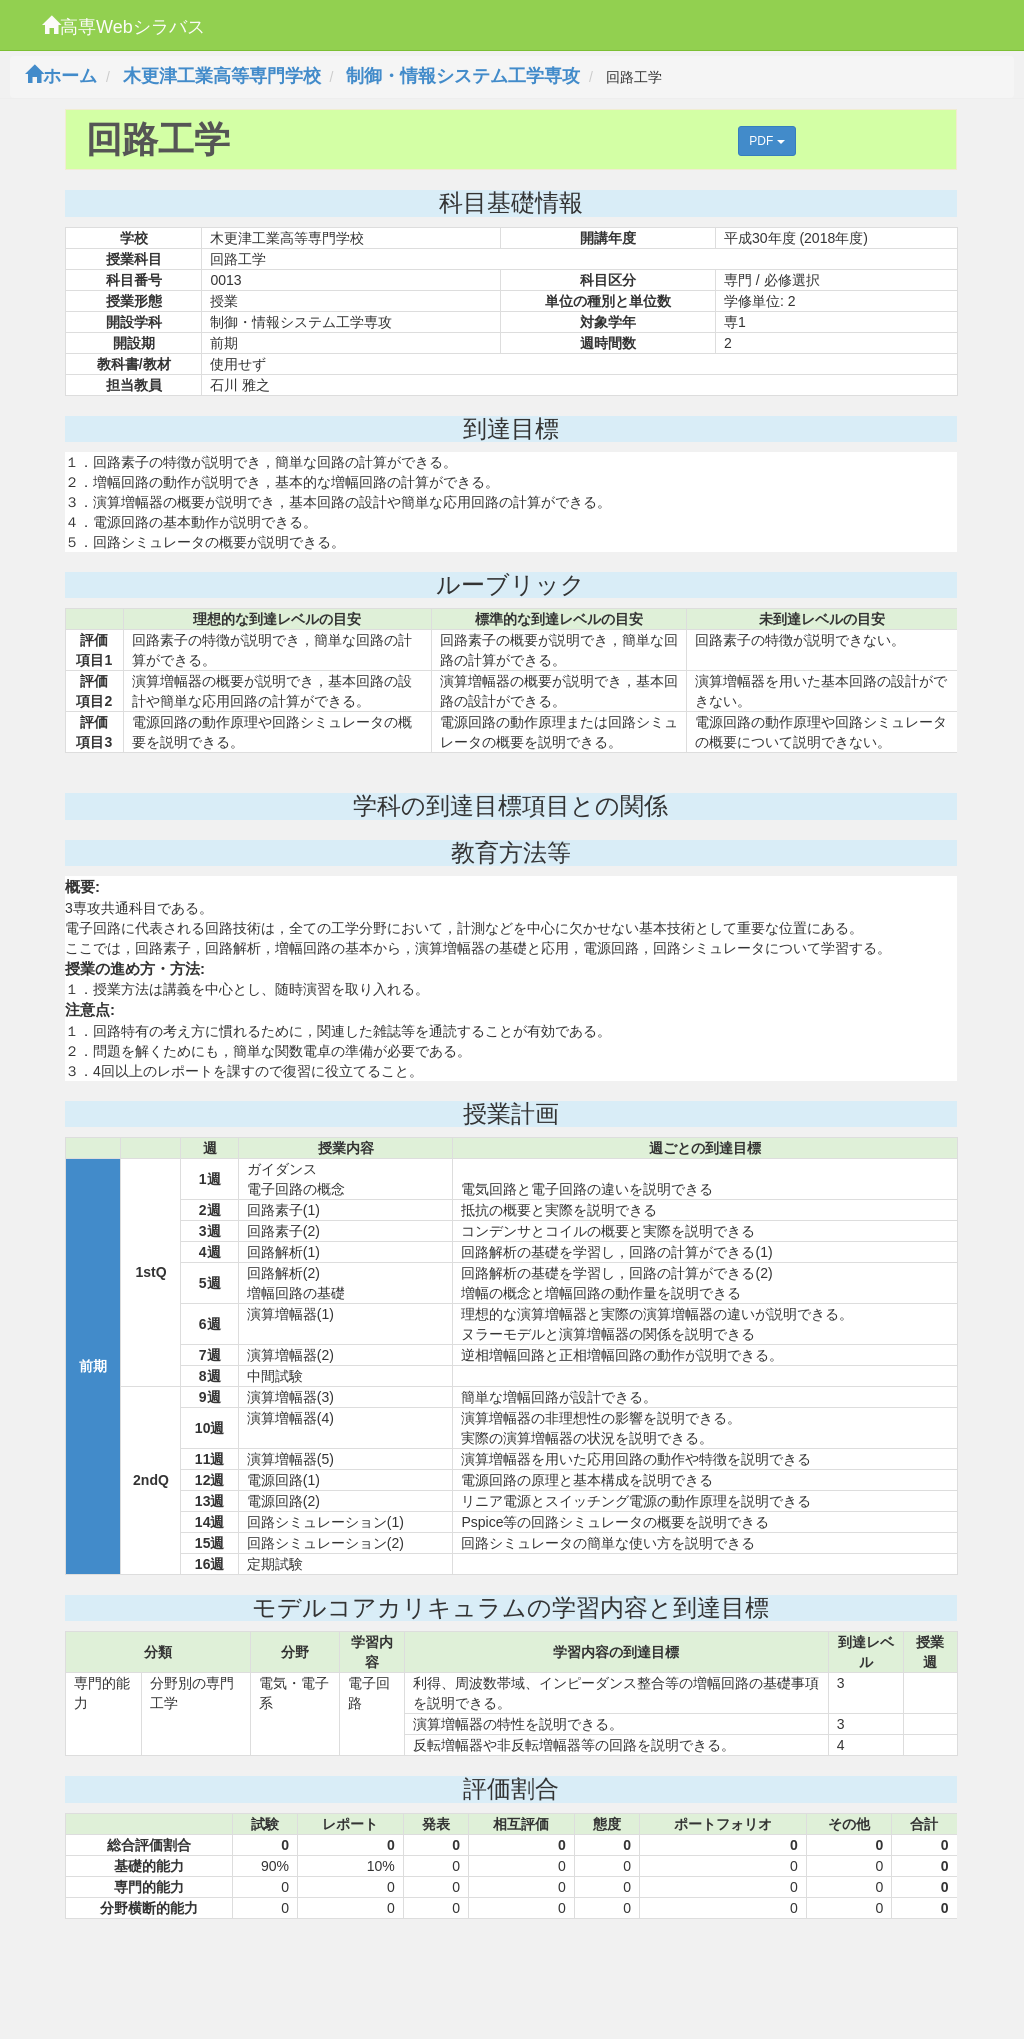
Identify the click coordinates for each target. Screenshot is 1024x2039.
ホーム (61, 76)
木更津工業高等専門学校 (222, 76)
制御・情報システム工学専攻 (463, 76)
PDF (766, 141)
